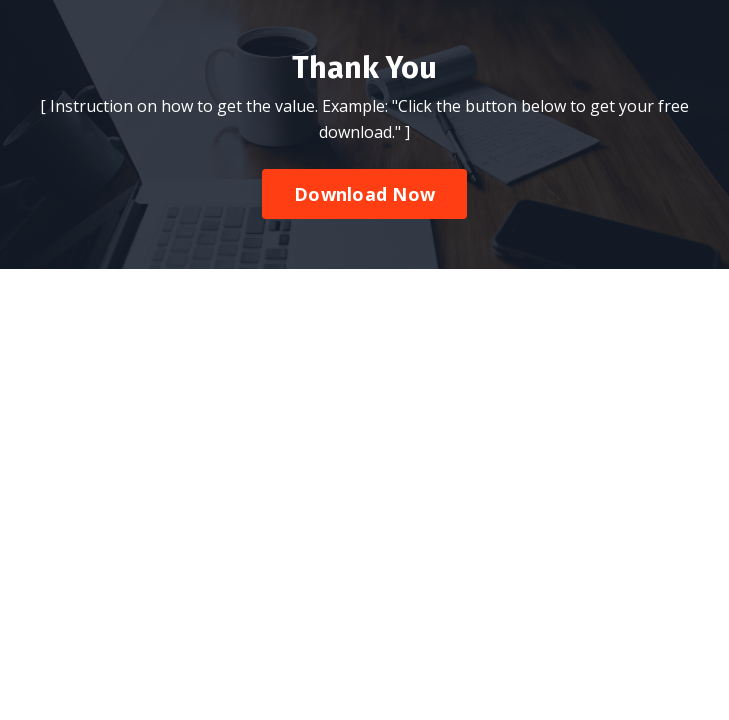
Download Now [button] (364, 194)
